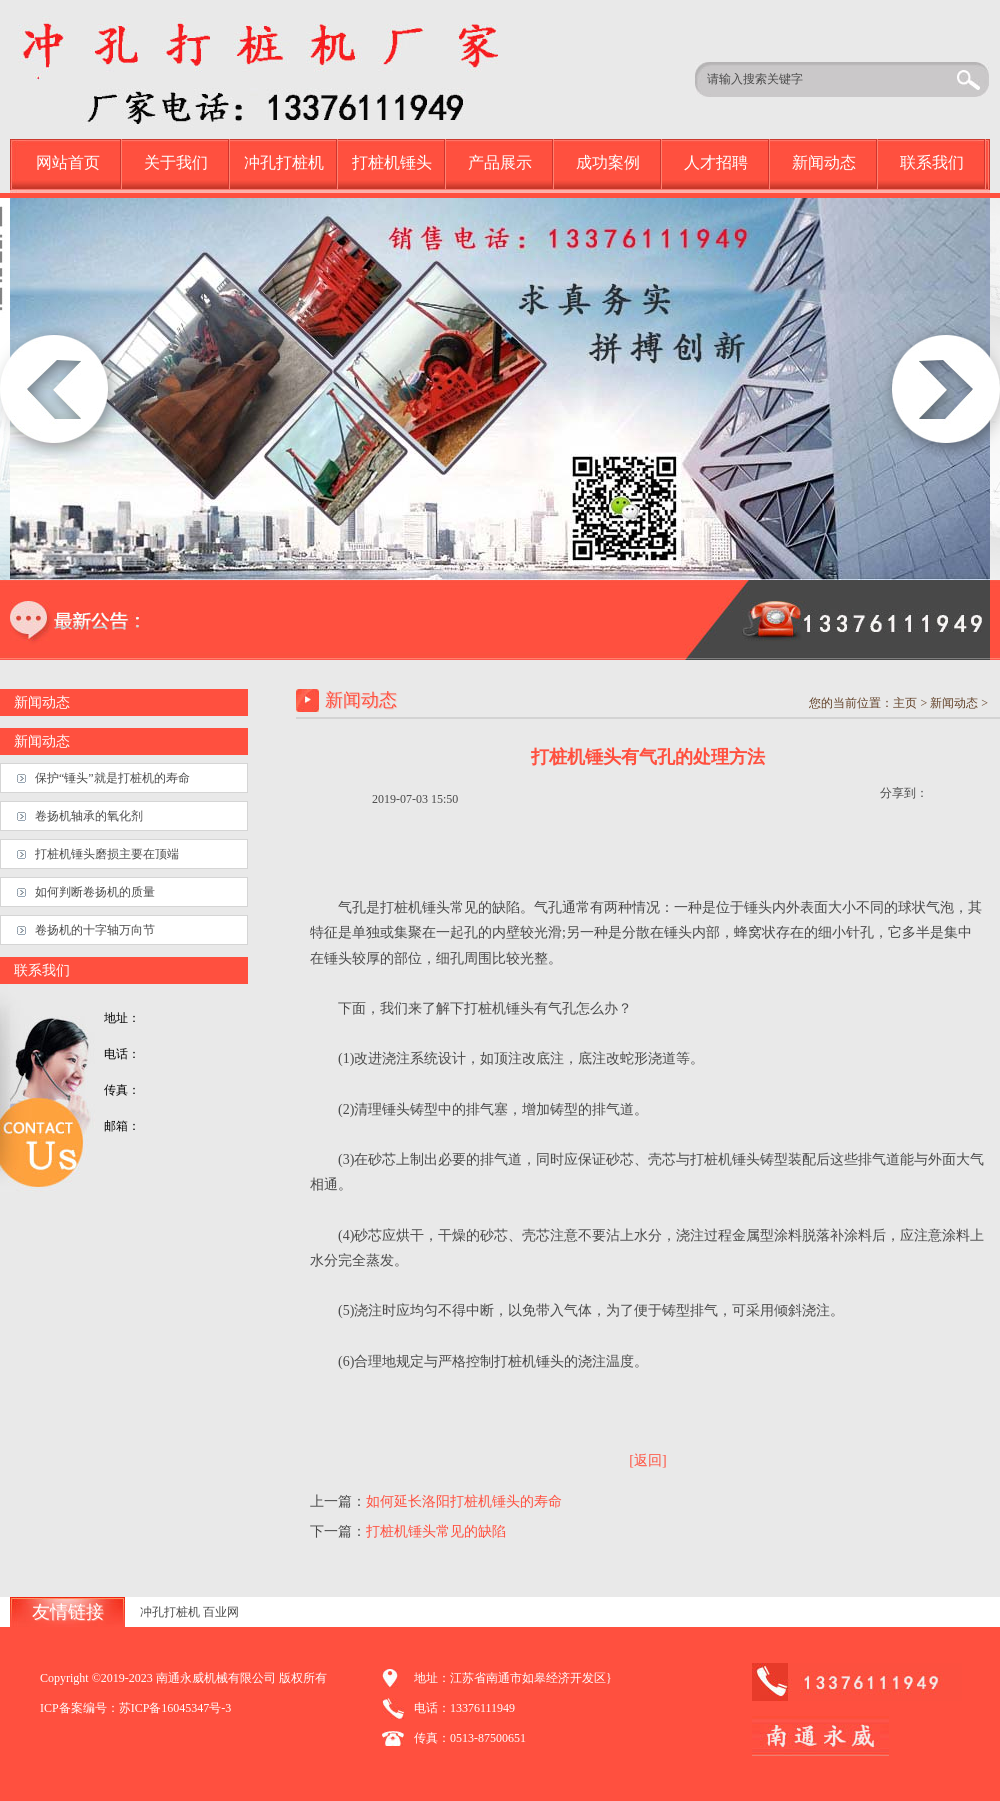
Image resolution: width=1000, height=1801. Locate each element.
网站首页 (68, 162)
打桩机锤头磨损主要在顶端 (107, 854)
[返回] (647, 1460)
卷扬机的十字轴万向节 (95, 930)
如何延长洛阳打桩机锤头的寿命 (464, 1501)
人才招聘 (716, 162)
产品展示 (500, 162)
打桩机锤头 (392, 162)
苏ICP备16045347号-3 (175, 1708)
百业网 (221, 1612)
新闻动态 (824, 162)
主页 (905, 703)
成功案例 (608, 162)
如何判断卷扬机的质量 (95, 892)
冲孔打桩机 (284, 162)
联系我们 (932, 162)
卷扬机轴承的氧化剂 (89, 816)
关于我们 (176, 162)
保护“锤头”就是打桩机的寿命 (112, 778)
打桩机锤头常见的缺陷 (436, 1531)
